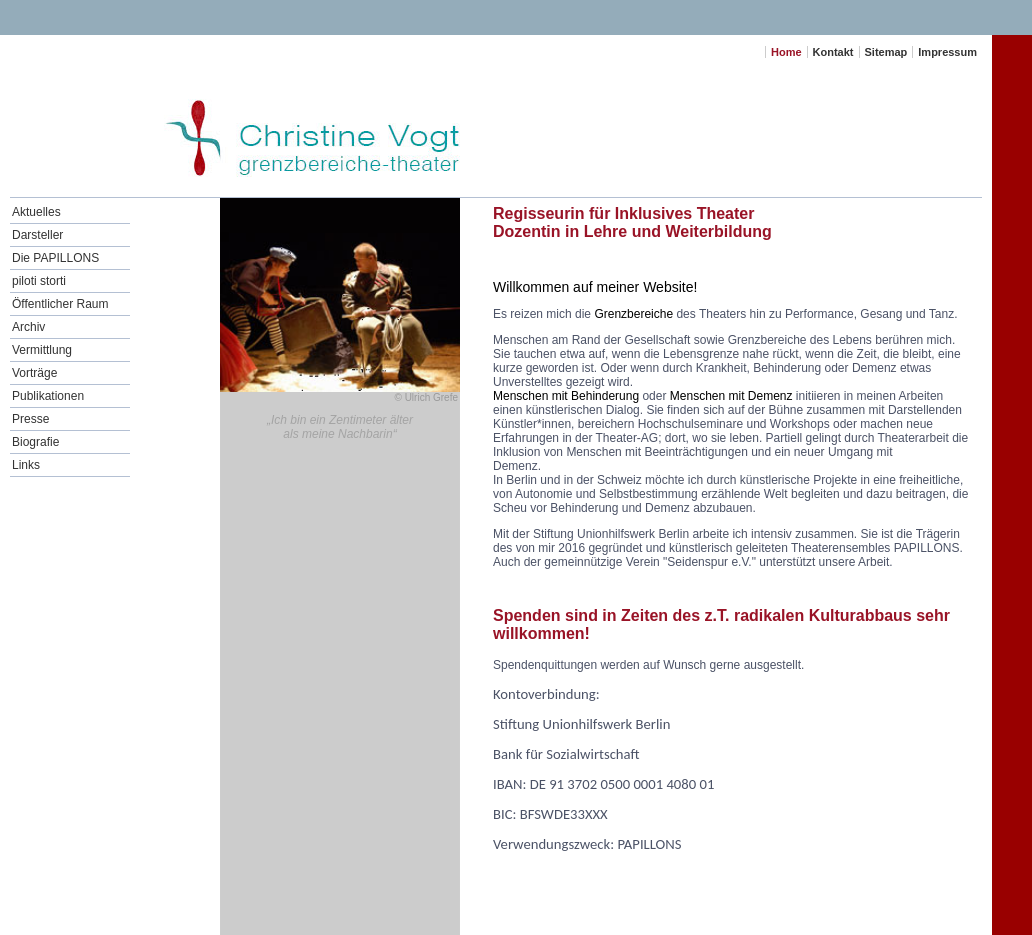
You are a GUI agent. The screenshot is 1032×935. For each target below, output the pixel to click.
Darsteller (37, 235)
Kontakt (833, 52)
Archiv (28, 327)
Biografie (35, 442)
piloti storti (39, 281)
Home (786, 52)
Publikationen (48, 396)
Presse (30, 419)
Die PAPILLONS (55, 258)
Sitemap (886, 52)
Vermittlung (42, 350)
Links (26, 465)
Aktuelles (36, 212)
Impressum (947, 52)
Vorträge (34, 373)
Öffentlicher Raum (60, 304)
